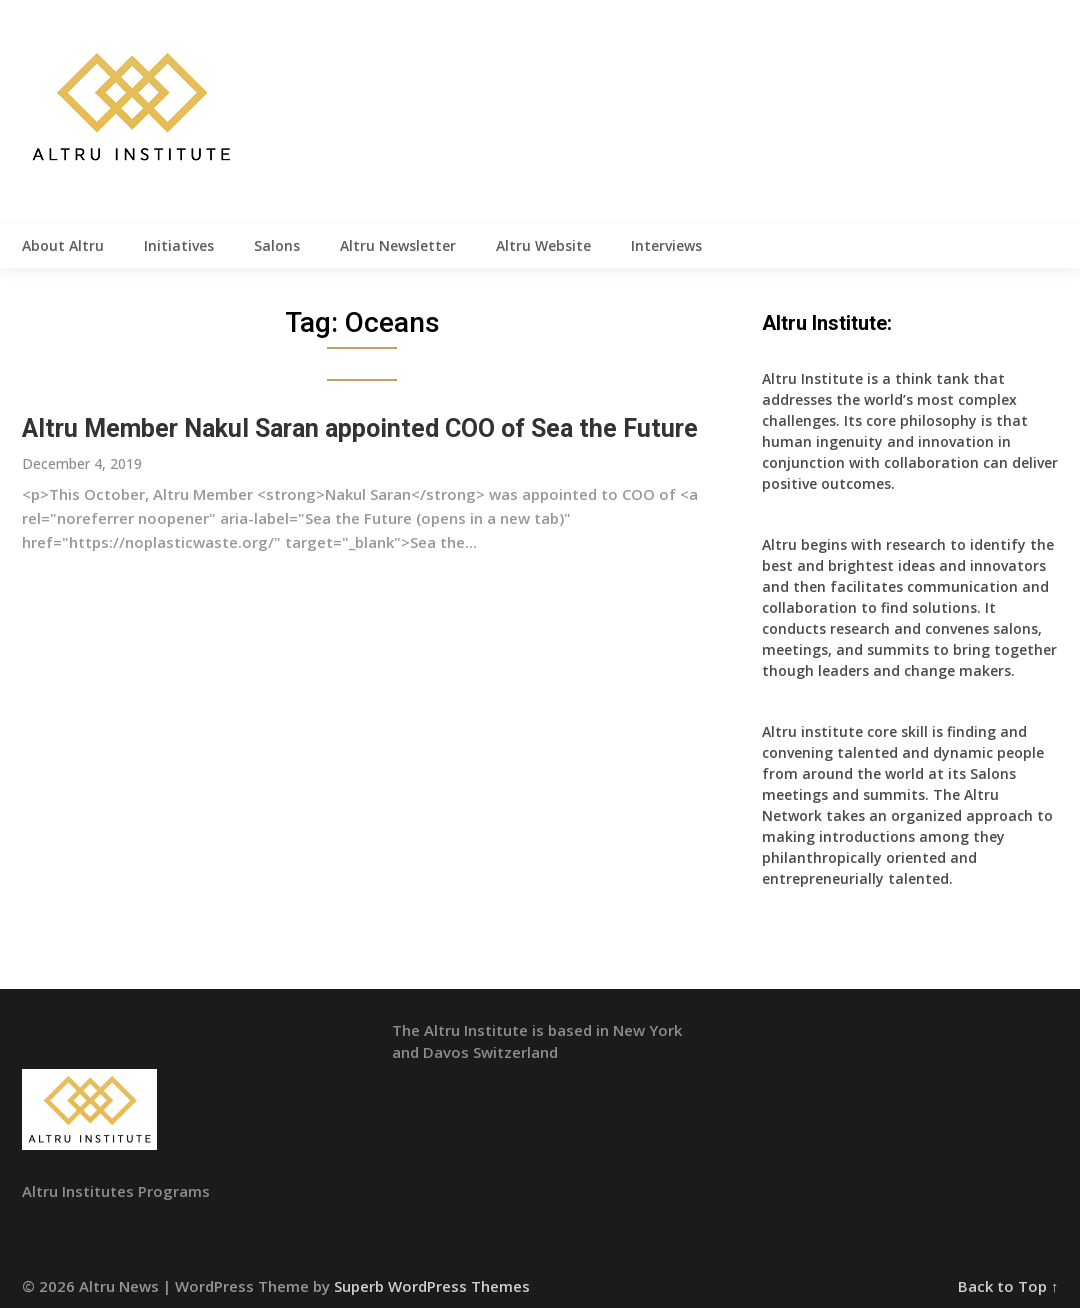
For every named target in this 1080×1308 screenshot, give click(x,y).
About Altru (63, 245)
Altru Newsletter (398, 245)
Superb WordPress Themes (432, 1286)
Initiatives (179, 245)
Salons (277, 245)
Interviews (666, 245)
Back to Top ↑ (1008, 1286)
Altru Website (543, 245)
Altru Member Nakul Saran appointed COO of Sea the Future (360, 428)
